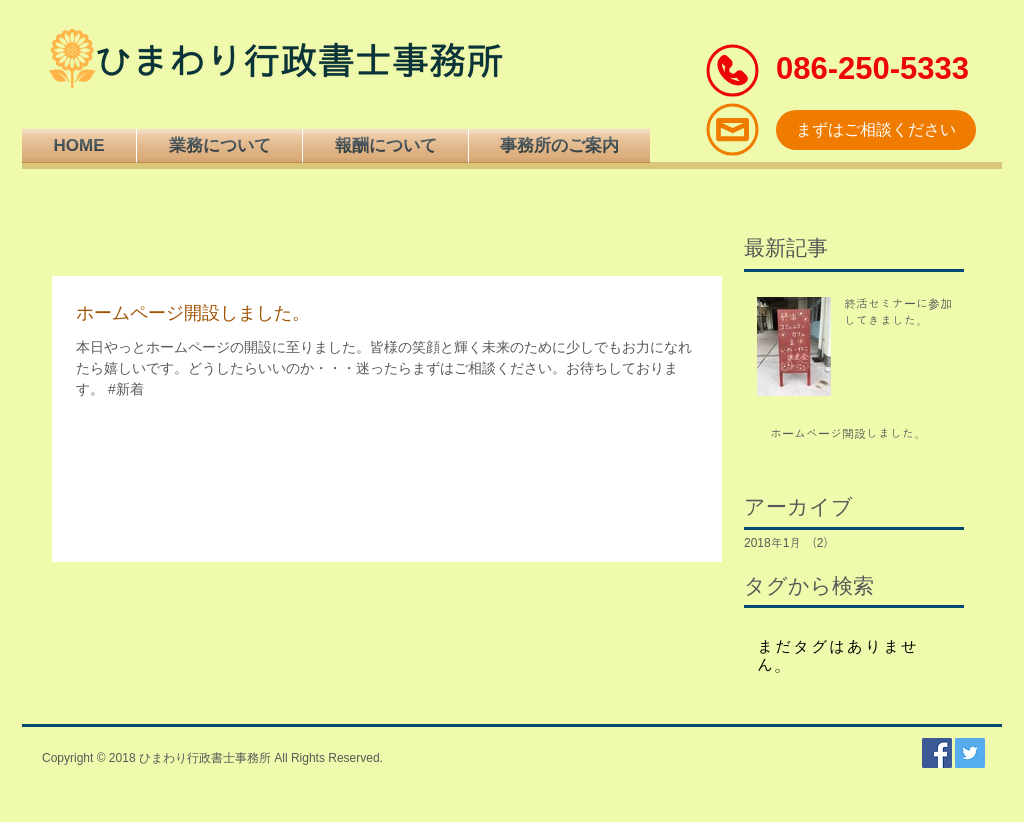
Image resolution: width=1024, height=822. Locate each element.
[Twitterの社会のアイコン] (970, 753)
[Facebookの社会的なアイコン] (937, 753)
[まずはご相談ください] (876, 130)
